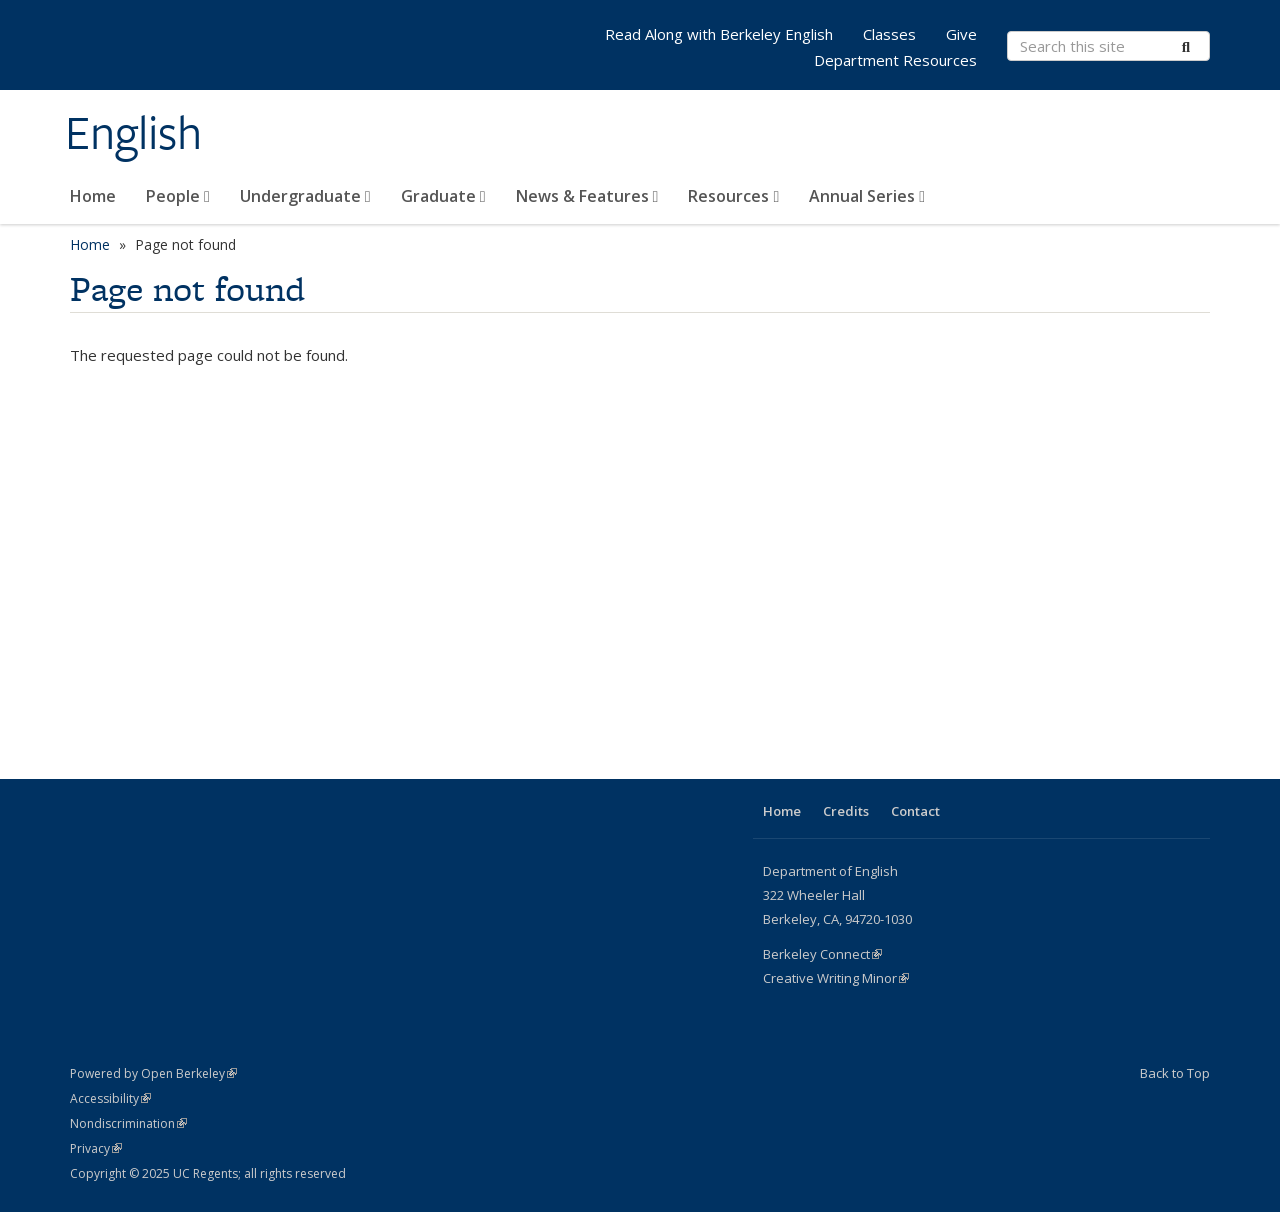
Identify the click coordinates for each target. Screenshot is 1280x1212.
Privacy (96, 1148)
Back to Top (1175, 1073)
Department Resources (895, 60)
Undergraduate (305, 196)
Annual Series (867, 196)
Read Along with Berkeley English (719, 34)
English (133, 133)
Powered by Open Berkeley (153, 1073)
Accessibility (110, 1098)
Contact (915, 811)
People (178, 196)
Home (93, 196)
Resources (733, 196)
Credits (846, 811)
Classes (889, 34)
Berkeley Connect (822, 954)
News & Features (587, 196)
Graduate (443, 196)
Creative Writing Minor (836, 978)
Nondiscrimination (128, 1123)
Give (961, 34)
